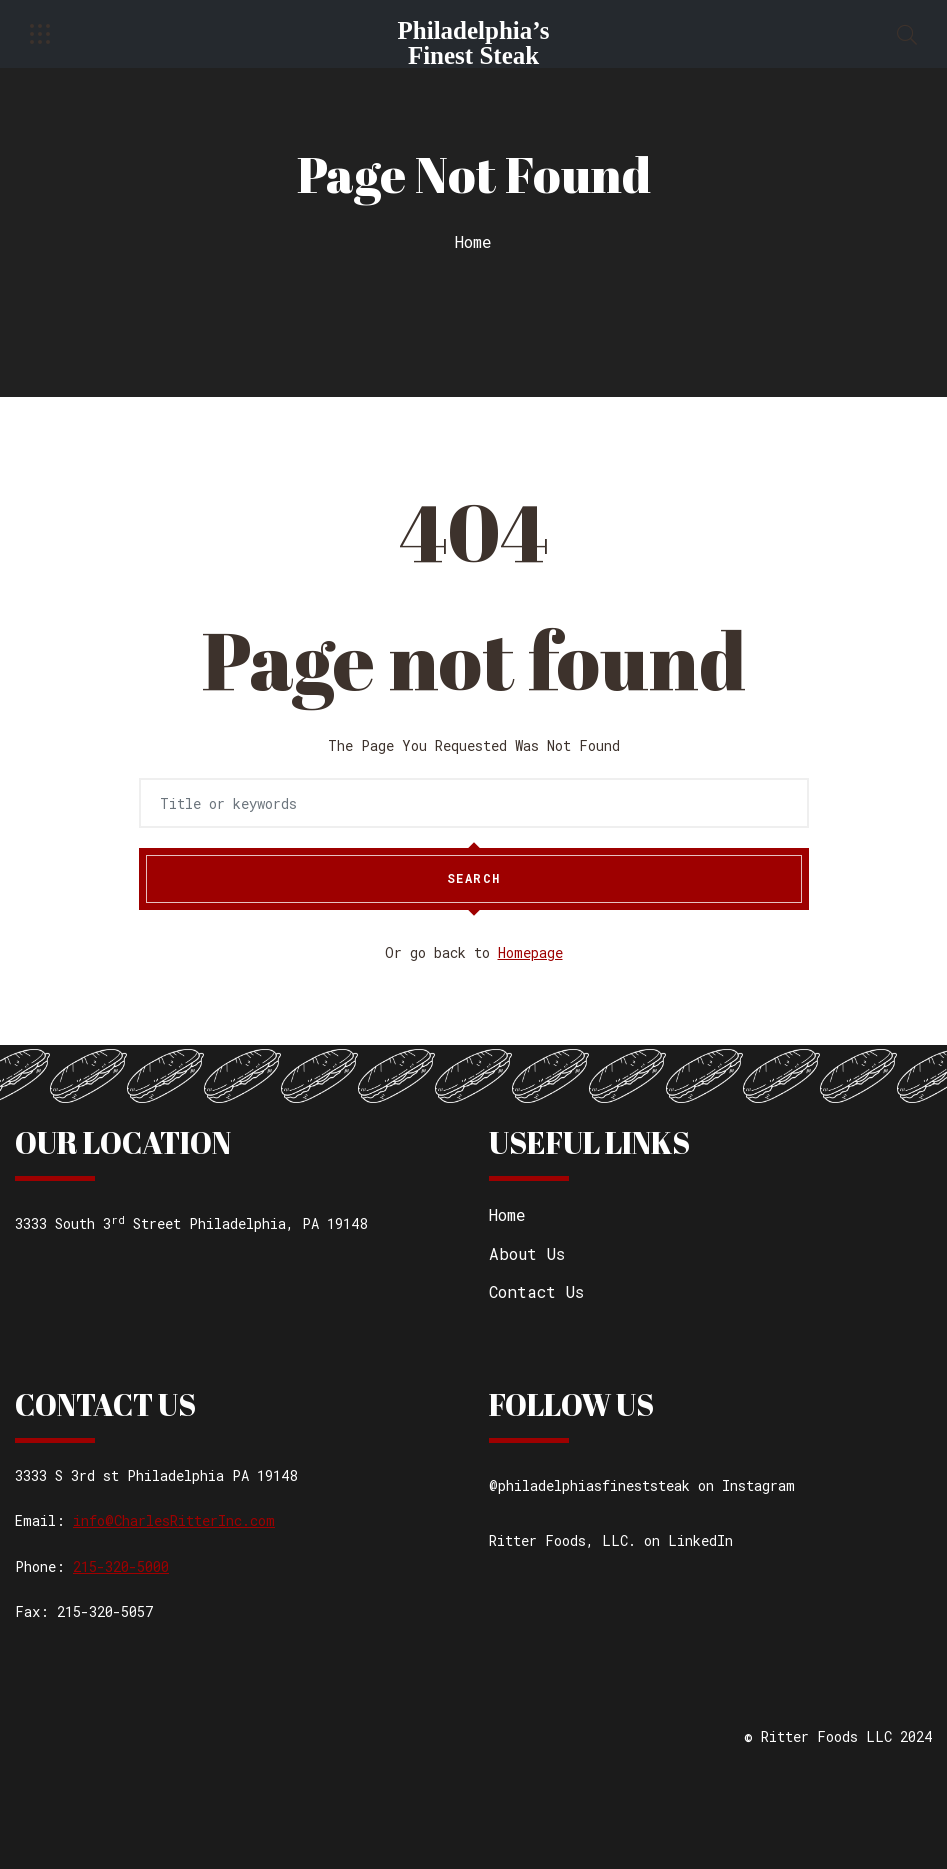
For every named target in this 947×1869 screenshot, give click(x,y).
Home (473, 241)
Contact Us (536, 1291)
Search (474, 879)
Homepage (530, 952)
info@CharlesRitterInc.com (174, 1520)
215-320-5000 (121, 1566)
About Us (527, 1253)
